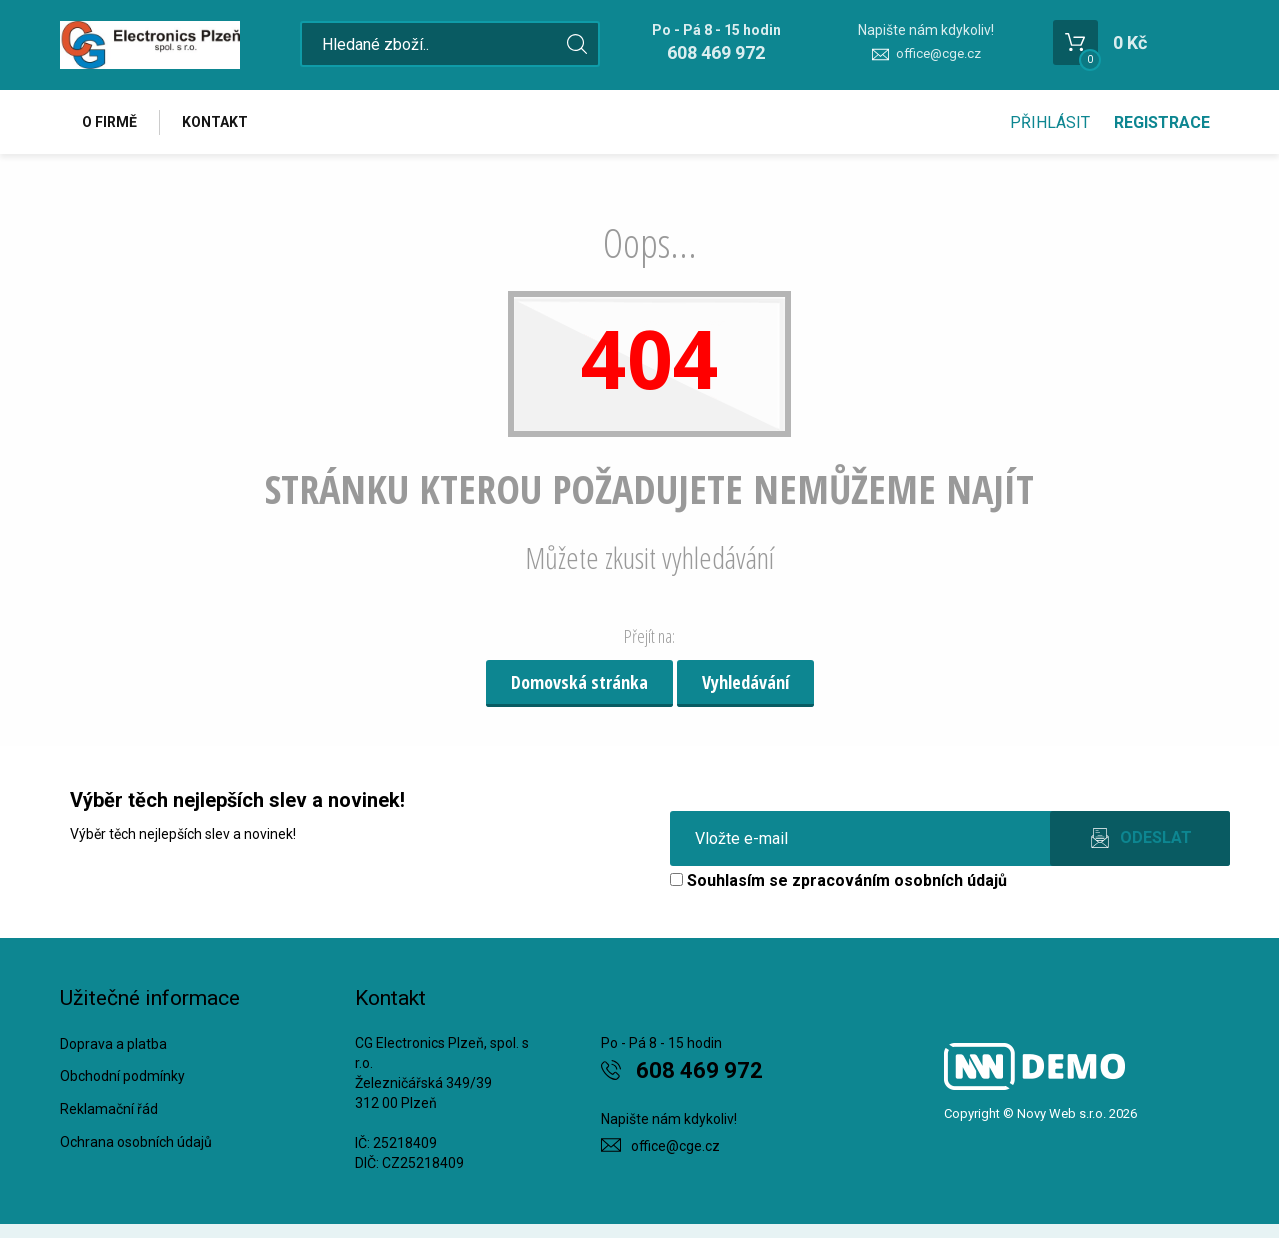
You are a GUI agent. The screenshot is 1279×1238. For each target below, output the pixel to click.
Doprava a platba (113, 1044)
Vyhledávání (745, 682)
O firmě (110, 122)
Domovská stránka (579, 682)
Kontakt (216, 122)
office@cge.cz (938, 53)
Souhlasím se (838, 880)
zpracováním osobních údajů (899, 880)
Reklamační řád (109, 1109)
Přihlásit (1050, 122)
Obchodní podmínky (122, 1076)
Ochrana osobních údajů (136, 1142)
